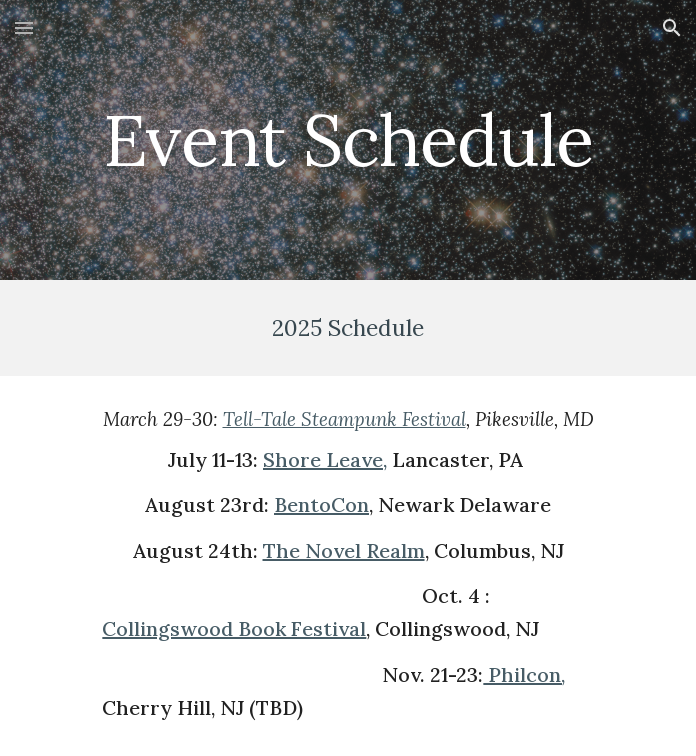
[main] (347, 140)
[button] (24, 27)
